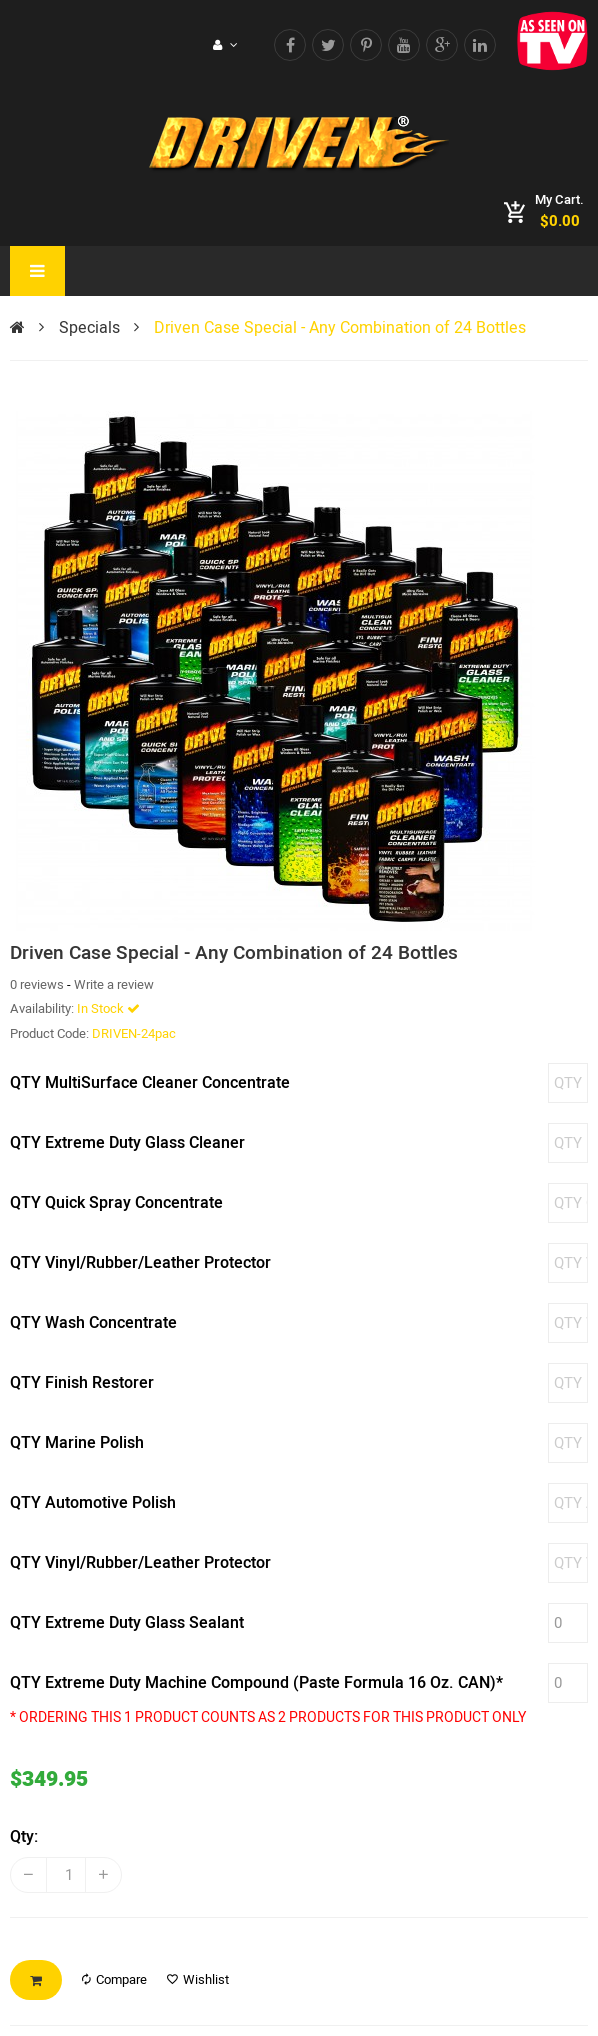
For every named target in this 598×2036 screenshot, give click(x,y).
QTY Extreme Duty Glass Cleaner (127, 1143)
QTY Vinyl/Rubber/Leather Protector (140, 1263)
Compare (114, 1979)
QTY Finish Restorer (82, 1383)
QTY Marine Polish (77, 1443)
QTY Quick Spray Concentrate (116, 1203)
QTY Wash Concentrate (93, 1323)
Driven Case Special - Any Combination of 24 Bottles (340, 328)
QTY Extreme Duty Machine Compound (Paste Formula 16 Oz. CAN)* (256, 1683)
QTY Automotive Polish (93, 1503)
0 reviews (37, 984)
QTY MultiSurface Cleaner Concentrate (150, 1083)
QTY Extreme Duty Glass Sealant (127, 1623)
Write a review (114, 984)
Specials (89, 328)
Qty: (24, 1837)
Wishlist (198, 1979)
